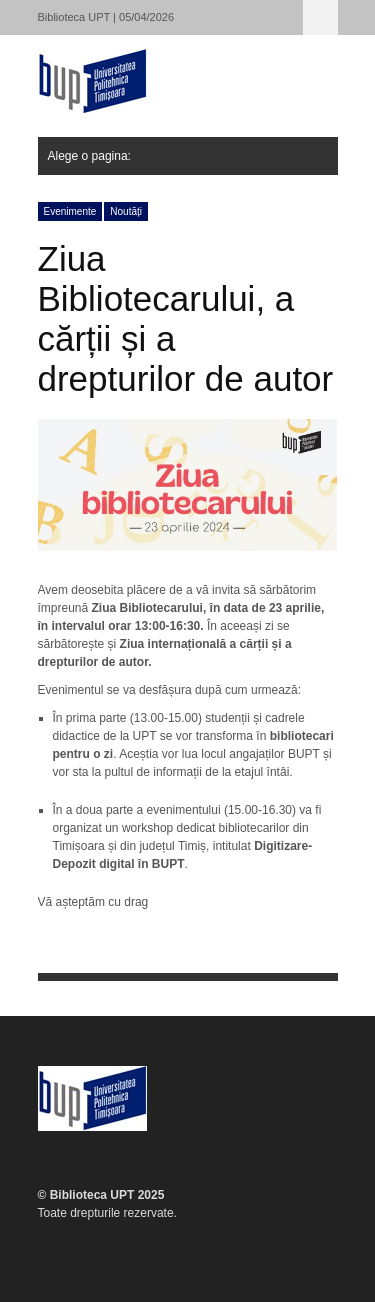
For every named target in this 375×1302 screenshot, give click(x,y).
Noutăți (126, 211)
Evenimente (70, 211)
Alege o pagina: (320, 17)
